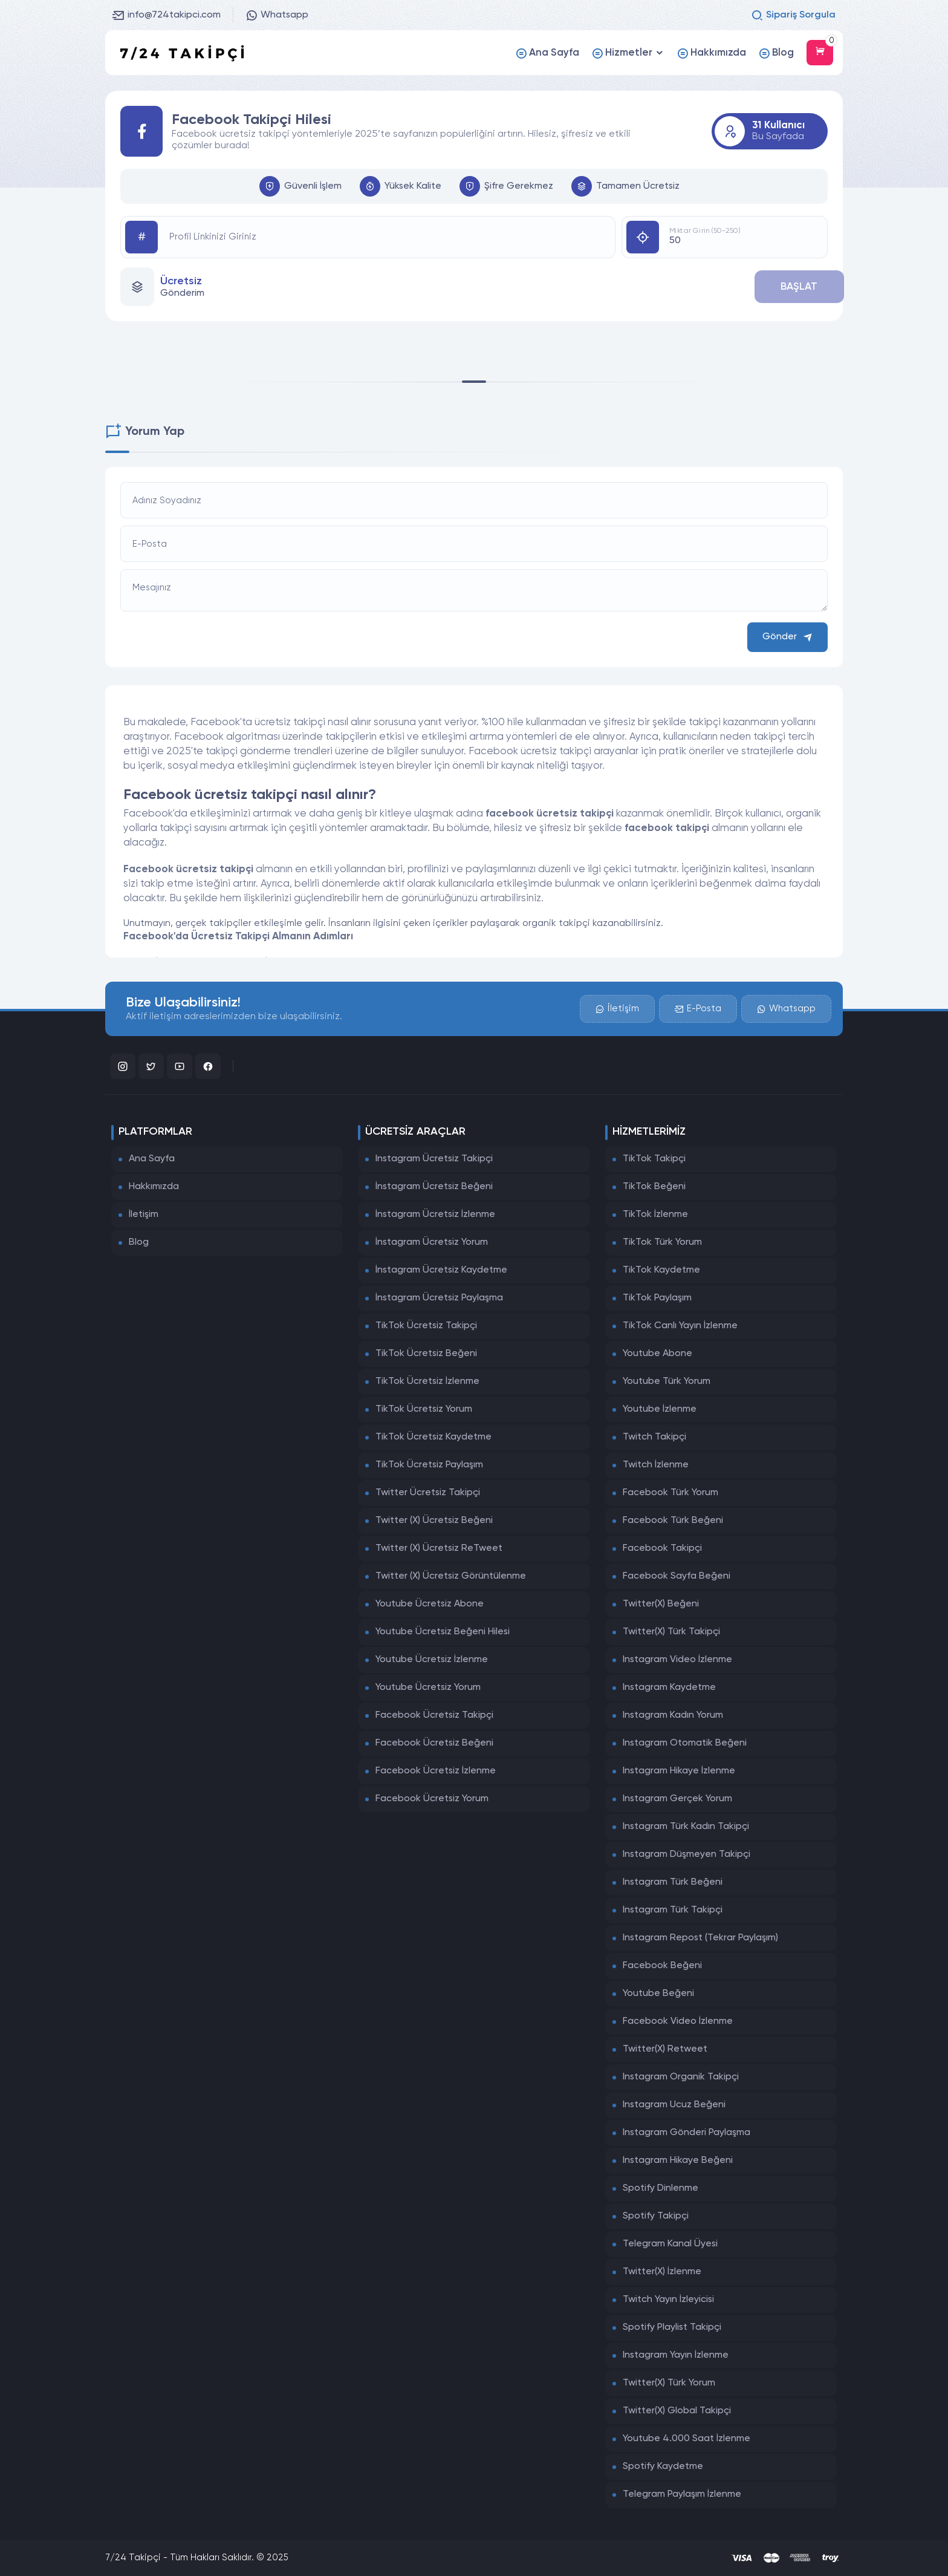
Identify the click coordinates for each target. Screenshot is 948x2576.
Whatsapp (276, 15)
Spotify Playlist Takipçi (672, 2327)
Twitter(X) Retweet (665, 2049)
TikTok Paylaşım (657, 1298)
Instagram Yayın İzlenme (676, 2355)
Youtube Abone (657, 1353)
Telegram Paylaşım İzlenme (682, 2494)
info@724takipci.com (166, 15)
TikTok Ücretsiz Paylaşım (429, 1465)
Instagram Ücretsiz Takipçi (434, 1159)
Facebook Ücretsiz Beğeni (434, 1743)
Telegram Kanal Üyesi (670, 2244)
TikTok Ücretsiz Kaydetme (433, 1437)
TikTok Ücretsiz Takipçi (426, 1326)
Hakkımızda (154, 1187)
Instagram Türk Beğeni (672, 1882)
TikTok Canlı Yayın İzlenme (680, 1326)
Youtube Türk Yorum (666, 1381)
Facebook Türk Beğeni (673, 1520)
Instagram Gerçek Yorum (677, 1799)
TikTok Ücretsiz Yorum (423, 1409)
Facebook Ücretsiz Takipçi (434, 1715)
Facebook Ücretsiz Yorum (432, 1799)
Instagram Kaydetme (669, 1687)
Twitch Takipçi (654, 1437)
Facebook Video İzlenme (678, 2021)
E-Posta (697, 1007)
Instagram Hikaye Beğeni (678, 2160)
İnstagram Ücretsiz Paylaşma (439, 1298)
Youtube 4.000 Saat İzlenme (686, 2439)
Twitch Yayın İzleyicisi (668, 2299)
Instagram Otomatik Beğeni (685, 1743)
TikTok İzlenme (655, 1214)
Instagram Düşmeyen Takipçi (686, 1854)
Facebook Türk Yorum (670, 1493)
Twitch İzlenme (656, 1465)
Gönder (787, 637)
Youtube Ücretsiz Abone (429, 1604)
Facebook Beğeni (662, 1966)
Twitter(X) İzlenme (662, 2272)
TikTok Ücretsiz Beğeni (426, 1353)
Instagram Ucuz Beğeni (674, 2105)
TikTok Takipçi (654, 1159)
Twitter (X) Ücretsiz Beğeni (434, 1520)
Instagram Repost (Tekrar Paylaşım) (700, 1938)
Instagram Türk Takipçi (672, 1910)
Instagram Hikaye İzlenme (679, 1771)
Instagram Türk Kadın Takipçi (686, 1826)
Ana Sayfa (152, 1159)
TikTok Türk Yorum (662, 1242)
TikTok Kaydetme (661, 1270)
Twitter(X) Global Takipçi (677, 2411)
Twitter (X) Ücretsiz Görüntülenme (450, 1576)
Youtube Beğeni (658, 1993)
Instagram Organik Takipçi (681, 2077)
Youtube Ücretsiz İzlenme (431, 1660)
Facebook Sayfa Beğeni (676, 1576)
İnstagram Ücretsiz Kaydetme (441, 1270)
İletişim (616, 1007)
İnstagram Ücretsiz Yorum (431, 1242)
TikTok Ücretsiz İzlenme (427, 1381)
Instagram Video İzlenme (677, 1660)
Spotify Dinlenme (660, 2188)
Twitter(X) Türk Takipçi (671, 1632)
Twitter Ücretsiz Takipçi (427, 1493)
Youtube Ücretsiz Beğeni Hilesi (442, 1632)
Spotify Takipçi (656, 2216)
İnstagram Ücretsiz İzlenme (435, 1214)
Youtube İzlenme (659, 1409)
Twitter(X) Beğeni (661, 1604)
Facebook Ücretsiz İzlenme (435, 1771)
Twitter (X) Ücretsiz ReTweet (438, 1548)
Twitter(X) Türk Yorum (669, 2383)
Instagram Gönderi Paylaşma (686, 2132)
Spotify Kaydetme (663, 2466)
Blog (139, 1242)
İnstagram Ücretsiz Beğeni (434, 1187)
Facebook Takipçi (662, 1548)
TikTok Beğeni (654, 1187)
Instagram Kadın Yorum (673, 1715)
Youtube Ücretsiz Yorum (428, 1687)
